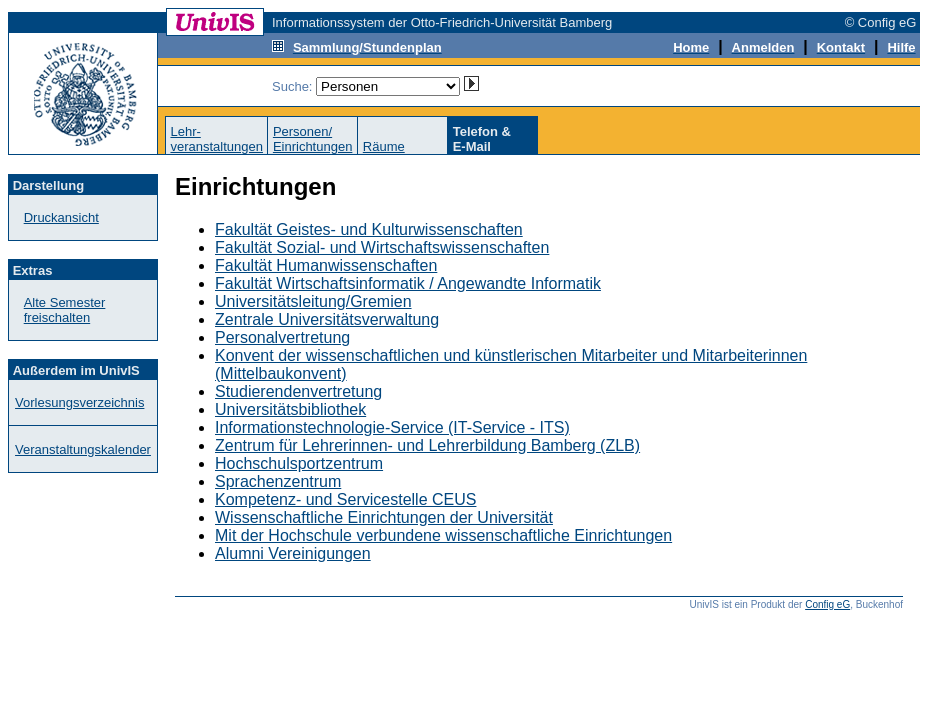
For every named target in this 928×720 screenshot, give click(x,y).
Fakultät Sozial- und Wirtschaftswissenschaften (382, 247)
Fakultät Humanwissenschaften (326, 265)
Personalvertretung (282, 337)
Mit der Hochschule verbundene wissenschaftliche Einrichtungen (443, 535)
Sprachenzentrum (278, 481)
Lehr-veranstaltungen (216, 139)
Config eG (827, 604)
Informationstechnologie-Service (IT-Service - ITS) (392, 427)
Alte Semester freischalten (65, 310)
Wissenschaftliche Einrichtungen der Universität (384, 517)
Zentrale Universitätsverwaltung (327, 319)
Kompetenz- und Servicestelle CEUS (345, 499)
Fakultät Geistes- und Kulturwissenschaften (369, 229)
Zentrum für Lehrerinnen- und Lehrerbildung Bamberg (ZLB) (427, 445)
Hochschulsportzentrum (299, 463)
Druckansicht (61, 217)
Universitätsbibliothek (290, 409)
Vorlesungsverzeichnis (79, 402)
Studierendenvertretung (298, 391)
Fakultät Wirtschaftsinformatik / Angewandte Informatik (408, 283)
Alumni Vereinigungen (293, 553)
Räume (384, 146)
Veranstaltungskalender (83, 449)
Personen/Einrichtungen (313, 139)
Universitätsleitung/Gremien (313, 301)
